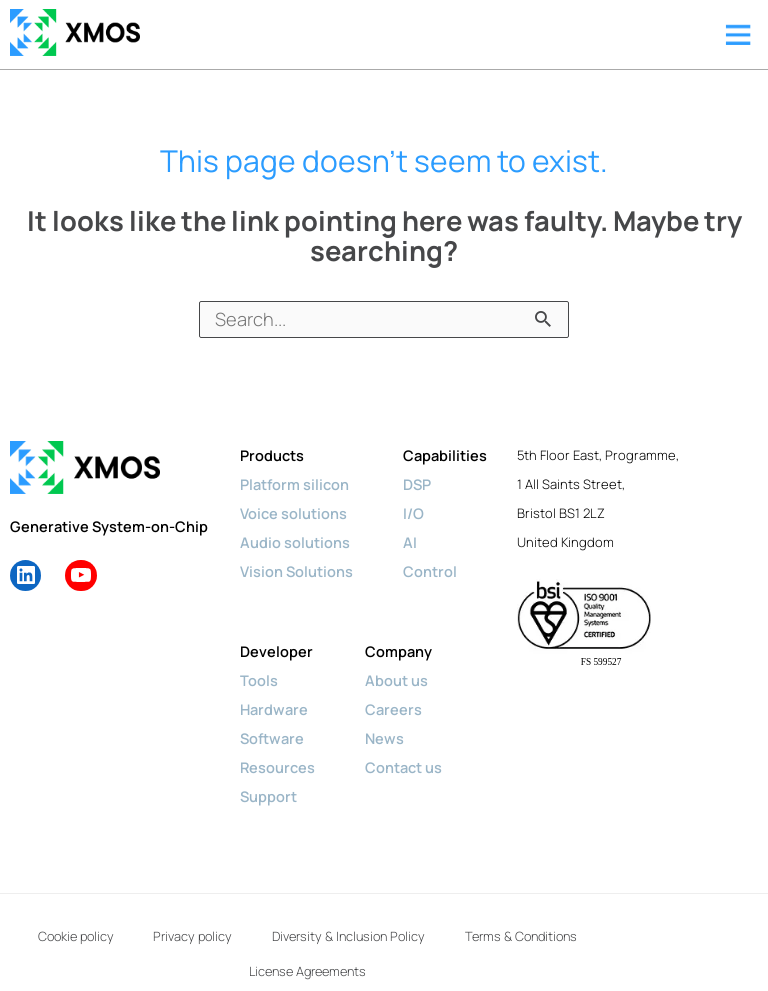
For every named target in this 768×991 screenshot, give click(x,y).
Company (398, 651)
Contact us (403, 767)
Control (430, 571)
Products (272, 455)
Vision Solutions (296, 571)
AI (410, 542)
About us (396, 680)
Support (268, 796)
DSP (417, 484)
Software (272, 738)
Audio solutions (295, 542)
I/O (413, 513)
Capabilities (445, 455)
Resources (277, 767)
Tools (259, 680)
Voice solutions (293, 513)
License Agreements (394, 953)
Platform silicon (294, 484)
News (384, 738)
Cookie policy (128, 930)
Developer (276, 651)
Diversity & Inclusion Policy (447, 930)
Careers (393, 709)
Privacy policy (268, 930)
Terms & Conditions (217, 953)
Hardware (274, 709)
